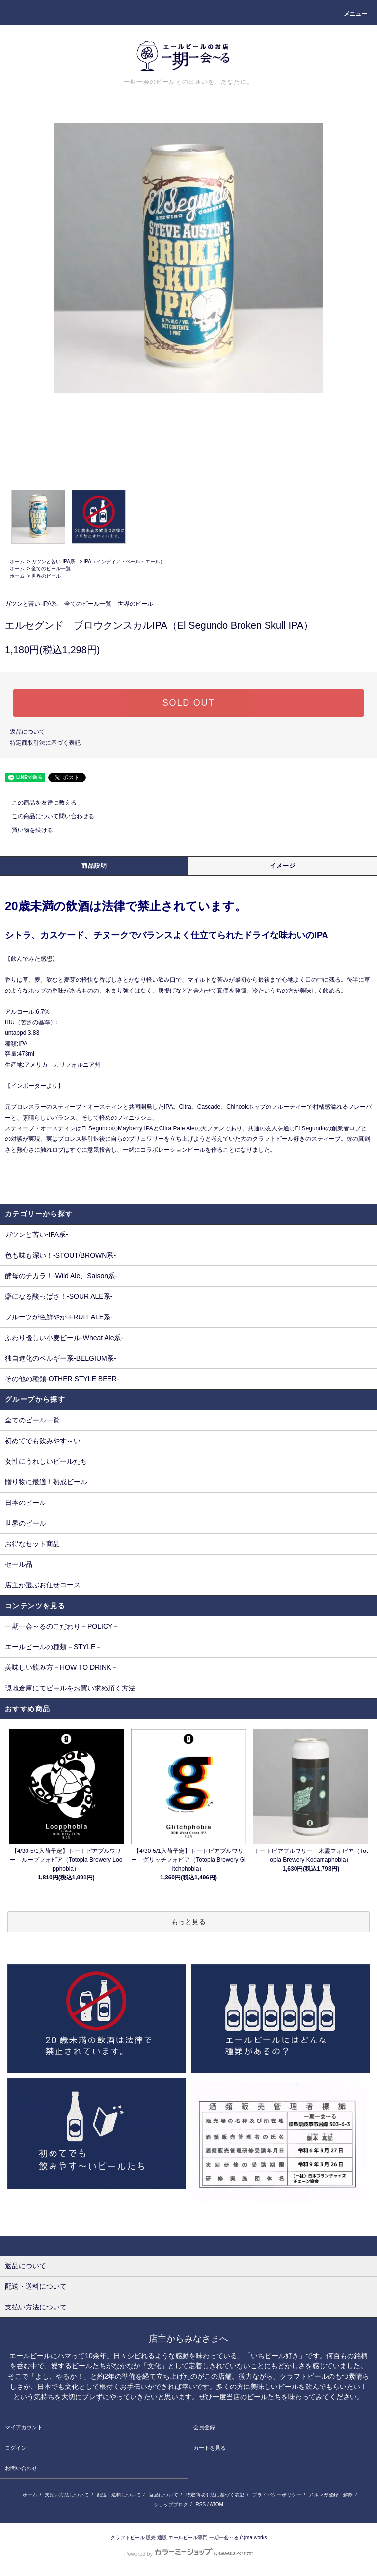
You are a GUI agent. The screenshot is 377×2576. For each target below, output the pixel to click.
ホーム (17, 561)
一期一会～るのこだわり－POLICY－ (62, 1626)
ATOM (216, 2504)
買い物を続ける (26, 830)
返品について (27, 731)
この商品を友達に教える (38, 802)
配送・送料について (119, 2494)
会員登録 (204, 2427)
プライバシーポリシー (276, 2494)
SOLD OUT (188, 703)
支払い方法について (67, 2494)
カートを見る (209, 2448)
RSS (201, 2504)
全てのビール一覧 (51, 568)
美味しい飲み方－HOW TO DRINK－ (61, 1667)
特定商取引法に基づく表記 (45, 742)
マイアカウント (24, 2427)
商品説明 (94, 865)
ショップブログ (171, 2504)
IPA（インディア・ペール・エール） (123, 561)
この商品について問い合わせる (47, 816)
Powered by (188, 2554)
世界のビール (46, 576)
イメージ (283, 865)
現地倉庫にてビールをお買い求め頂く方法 (70, 1688)
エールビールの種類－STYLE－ (53, 1647)
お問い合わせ (21, 2468)
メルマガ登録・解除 (331, 2494)
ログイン (16, 2448)
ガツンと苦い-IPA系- (54, 561)
